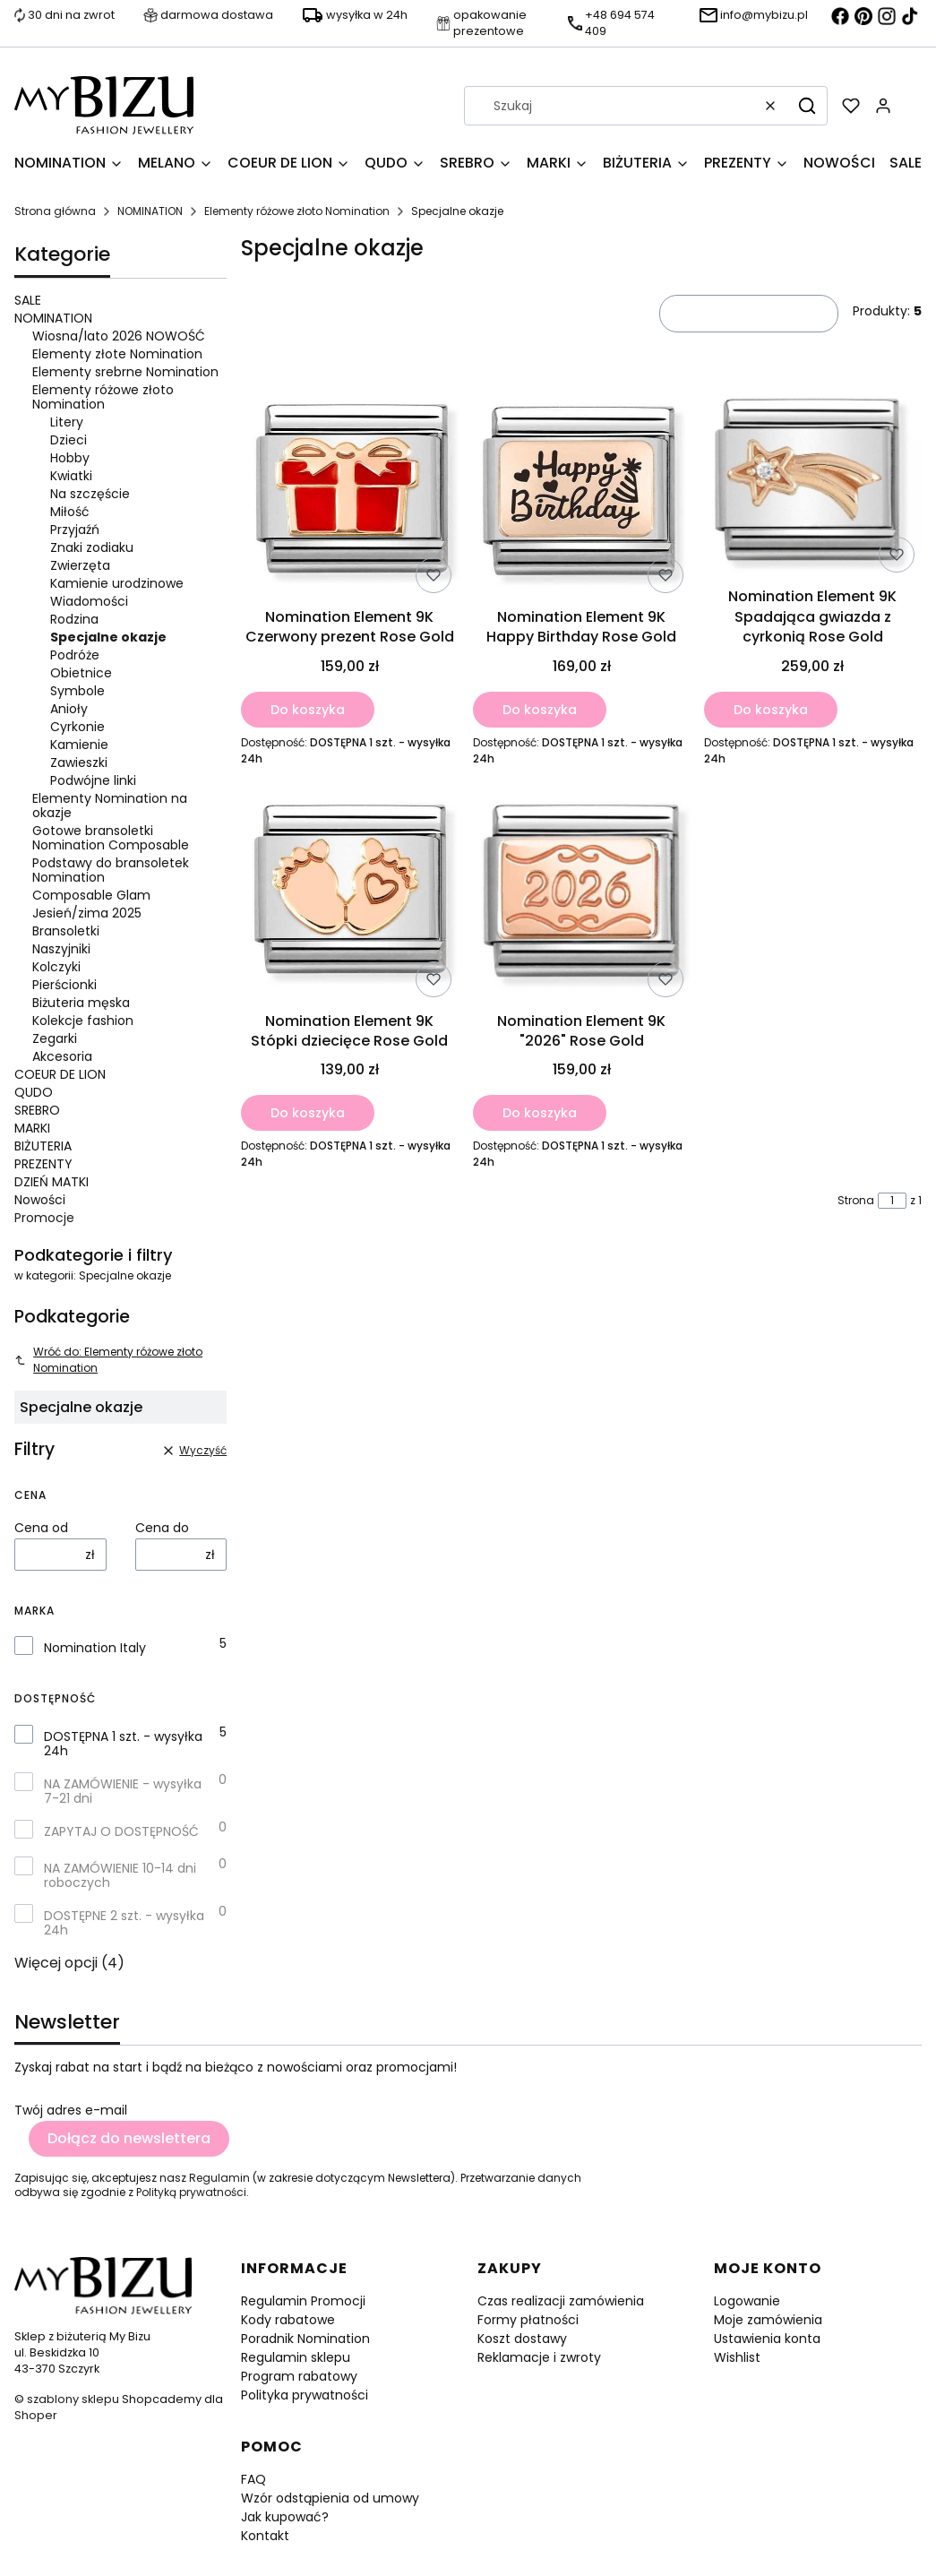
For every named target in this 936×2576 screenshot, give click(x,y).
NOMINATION (150, 211)
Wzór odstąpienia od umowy (330, 2498)
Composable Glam (91, 895)
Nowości (39, 1200)
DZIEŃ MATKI (51, 1182)
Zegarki (54, 1038)
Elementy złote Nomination (117, 354)
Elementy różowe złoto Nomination (297, 211)
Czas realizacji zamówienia (560, 2301)
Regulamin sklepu (295, 2357)
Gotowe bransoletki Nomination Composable (110, 838)
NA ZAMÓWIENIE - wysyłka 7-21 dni (123, 1791)
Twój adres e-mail (70, 2110)
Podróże (74, 655)
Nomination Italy (95, 1648)
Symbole (77, 691)
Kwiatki (71, 476)
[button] (807, 105)
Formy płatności (528, 2320)
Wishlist (737, 2357)
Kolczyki (56, 967)
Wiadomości (89, 601)
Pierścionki (64, 985)
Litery (66, 422)
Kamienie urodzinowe (117, 583)
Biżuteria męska (81, 1003)
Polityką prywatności (191, 2192)
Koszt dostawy (522, 2339)
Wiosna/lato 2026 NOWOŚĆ (118, 336)
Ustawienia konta (767, 2339)
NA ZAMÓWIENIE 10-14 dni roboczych (120, 1875)
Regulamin (219, 2177)
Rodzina (74, 619)
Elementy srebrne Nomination (125, 372)
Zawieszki (78, 762)
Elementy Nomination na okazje (109, 805)
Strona (855, 1200)
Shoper (35, 2415)
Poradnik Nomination (305, 2339)
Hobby (70, 458)
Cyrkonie (77, 727)
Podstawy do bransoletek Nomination (110, 870)
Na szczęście (90, 494)
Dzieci (68, 440)
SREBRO (37, 1110)
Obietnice (81, 673)
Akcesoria (62, 1056)
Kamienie (79, 745)
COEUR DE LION (60, 1074)
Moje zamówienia (768, 2320)
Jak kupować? (285, 2517)
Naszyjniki (61, 949)
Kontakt (265, 2536)
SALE (27, 300)
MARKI (32, 1128)
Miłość (70, 512)
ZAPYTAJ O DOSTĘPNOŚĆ (121, 1831)
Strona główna (55, 211)
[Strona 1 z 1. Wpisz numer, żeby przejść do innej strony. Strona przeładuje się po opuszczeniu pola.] (892, 1201)
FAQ (253, 2479)
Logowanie (747, 2301)
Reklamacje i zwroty (539, 2357)
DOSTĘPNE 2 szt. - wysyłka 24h (124, 1922)
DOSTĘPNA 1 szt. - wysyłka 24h (123, 1743)
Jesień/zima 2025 (87, 913)
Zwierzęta (80, 565)
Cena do (162, 1528)
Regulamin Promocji (303, 2301)
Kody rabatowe (288, 2320)
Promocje (44, 1218)
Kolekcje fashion (82, 1021)
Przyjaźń (74, 529)
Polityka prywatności (304, 2395)
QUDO (33, 1092)
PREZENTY (43, 1164)
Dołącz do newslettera (128, 2138)
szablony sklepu (73, 2399)
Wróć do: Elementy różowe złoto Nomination (108, 1359)
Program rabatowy (299, 2376)
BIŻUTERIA (43, 1146)
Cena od (41, 1528)
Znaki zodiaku (91, 547)
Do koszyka (307, 709)
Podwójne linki (93, 780)
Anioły (69, 709)
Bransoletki (65, 931)
